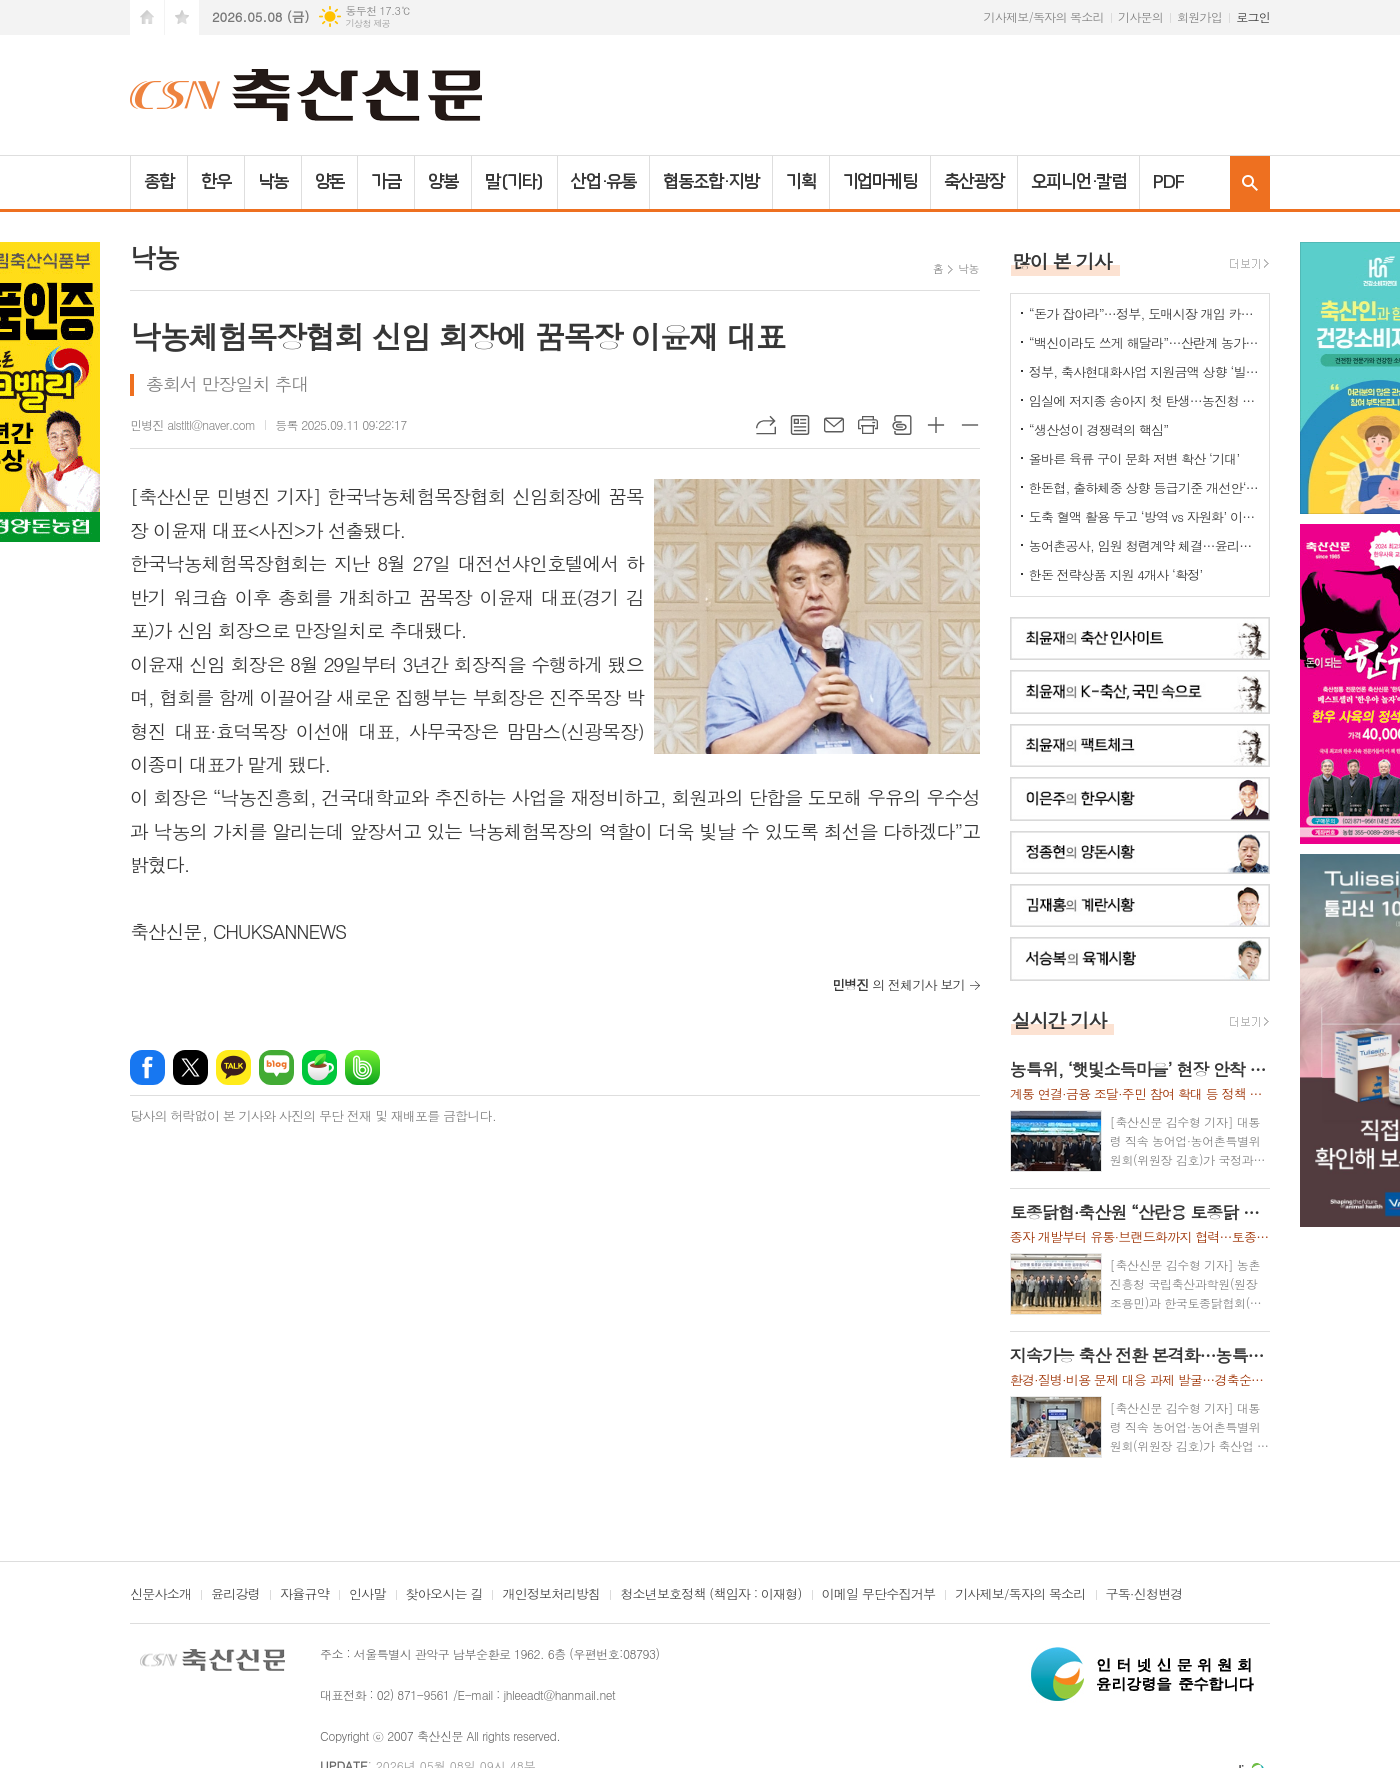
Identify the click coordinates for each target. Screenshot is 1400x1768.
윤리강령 (235, 1595)
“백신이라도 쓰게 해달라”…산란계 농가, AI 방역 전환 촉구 (1144, 342)
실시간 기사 (1059, 1019)
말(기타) (514, 182)
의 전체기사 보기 (898, 984)
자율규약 (304, 1595)
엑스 (190, 1067)
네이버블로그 (276, 1067)
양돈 (330, 182)
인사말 (367, 1595)
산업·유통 (604, 182)
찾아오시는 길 (444, 1595)
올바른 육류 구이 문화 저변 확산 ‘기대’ (1134, 458)
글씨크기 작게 (970, 425)
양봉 (443, 182)
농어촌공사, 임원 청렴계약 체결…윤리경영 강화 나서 (1144, 545)
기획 (801, 182)
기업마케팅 (880, 182)
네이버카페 (319, 1067)
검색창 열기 (1250, 182)
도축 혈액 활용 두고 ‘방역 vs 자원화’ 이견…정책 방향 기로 (1144, 516)
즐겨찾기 (182, 17)
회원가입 (1199, 16)
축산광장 (974, 182)
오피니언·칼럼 (1078, 182)
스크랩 (902, 425)
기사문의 (1140, 16)
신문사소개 (160, 1595)
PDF (1168, 182)
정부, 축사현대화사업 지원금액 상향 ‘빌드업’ (1144, 371)
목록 (800, 425)
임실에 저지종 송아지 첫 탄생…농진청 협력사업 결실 (1144, 400)
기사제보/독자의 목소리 (1044, 16)
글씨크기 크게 (936, 425)
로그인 (1253, 16)
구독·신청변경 (1144, 1595)
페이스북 (147, 1067)
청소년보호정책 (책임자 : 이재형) (710, 1595)
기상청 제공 (367, 23)
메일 (834, 425)
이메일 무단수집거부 (879, 1595)
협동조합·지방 (710, 182)
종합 (159, 182)
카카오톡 (233, 1067)
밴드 (362, 1067)
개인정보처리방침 (551, 1595)
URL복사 (766, 425)
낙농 (273, 182)
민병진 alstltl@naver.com (192, 424)
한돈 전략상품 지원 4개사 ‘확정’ (1116, 574)
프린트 (868, 425)
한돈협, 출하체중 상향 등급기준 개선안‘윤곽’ (1144, 487)
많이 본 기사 (1062, 260)
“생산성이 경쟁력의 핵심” (1099, 429)
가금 (386, 182)
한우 (216, 182)
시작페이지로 (147, 17)
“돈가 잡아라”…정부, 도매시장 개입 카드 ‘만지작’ (1144, 313)
